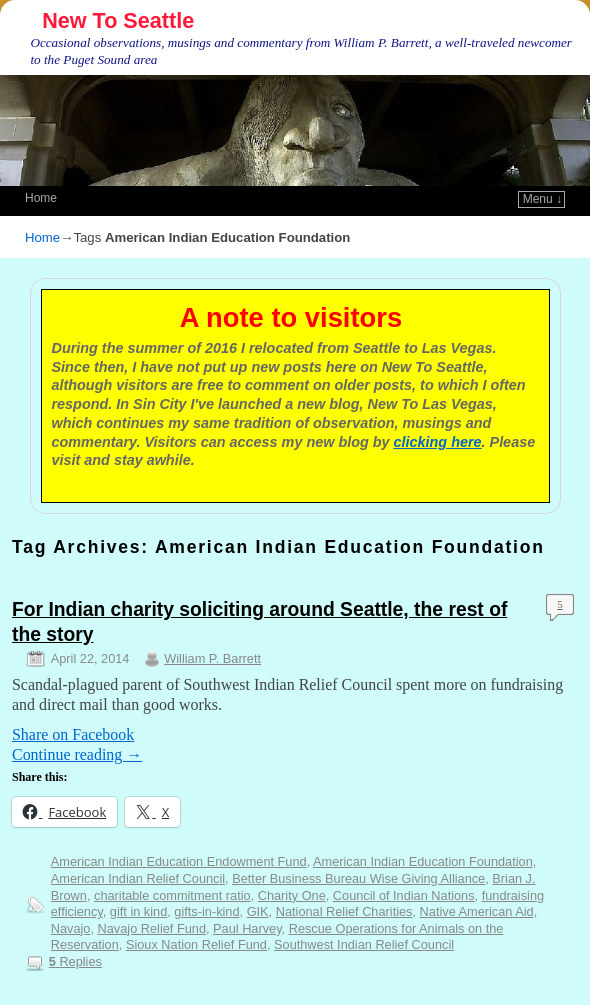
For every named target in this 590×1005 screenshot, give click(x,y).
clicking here (438, 442)
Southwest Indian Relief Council (364, 944)
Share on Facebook (73, 734)
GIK (258, 911)
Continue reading (77, 754)
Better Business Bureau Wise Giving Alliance (358, 878)
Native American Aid (477, 911)
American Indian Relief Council (138, 878)
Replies (75, 961)
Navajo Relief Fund (152, 928)
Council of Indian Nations (404, 895)
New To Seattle (118, 20)
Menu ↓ (542, 199)
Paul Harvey (247, 928)
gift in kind (138, 911)
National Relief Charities (344, 911)
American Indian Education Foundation (423, 861)
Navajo (71, 928)
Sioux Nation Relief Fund (196, 944)
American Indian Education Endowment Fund (179, 861)
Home (41, 198)
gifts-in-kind (206, 911)
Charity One (292, 895)
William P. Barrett (212, 658)
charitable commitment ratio (172, 895)
